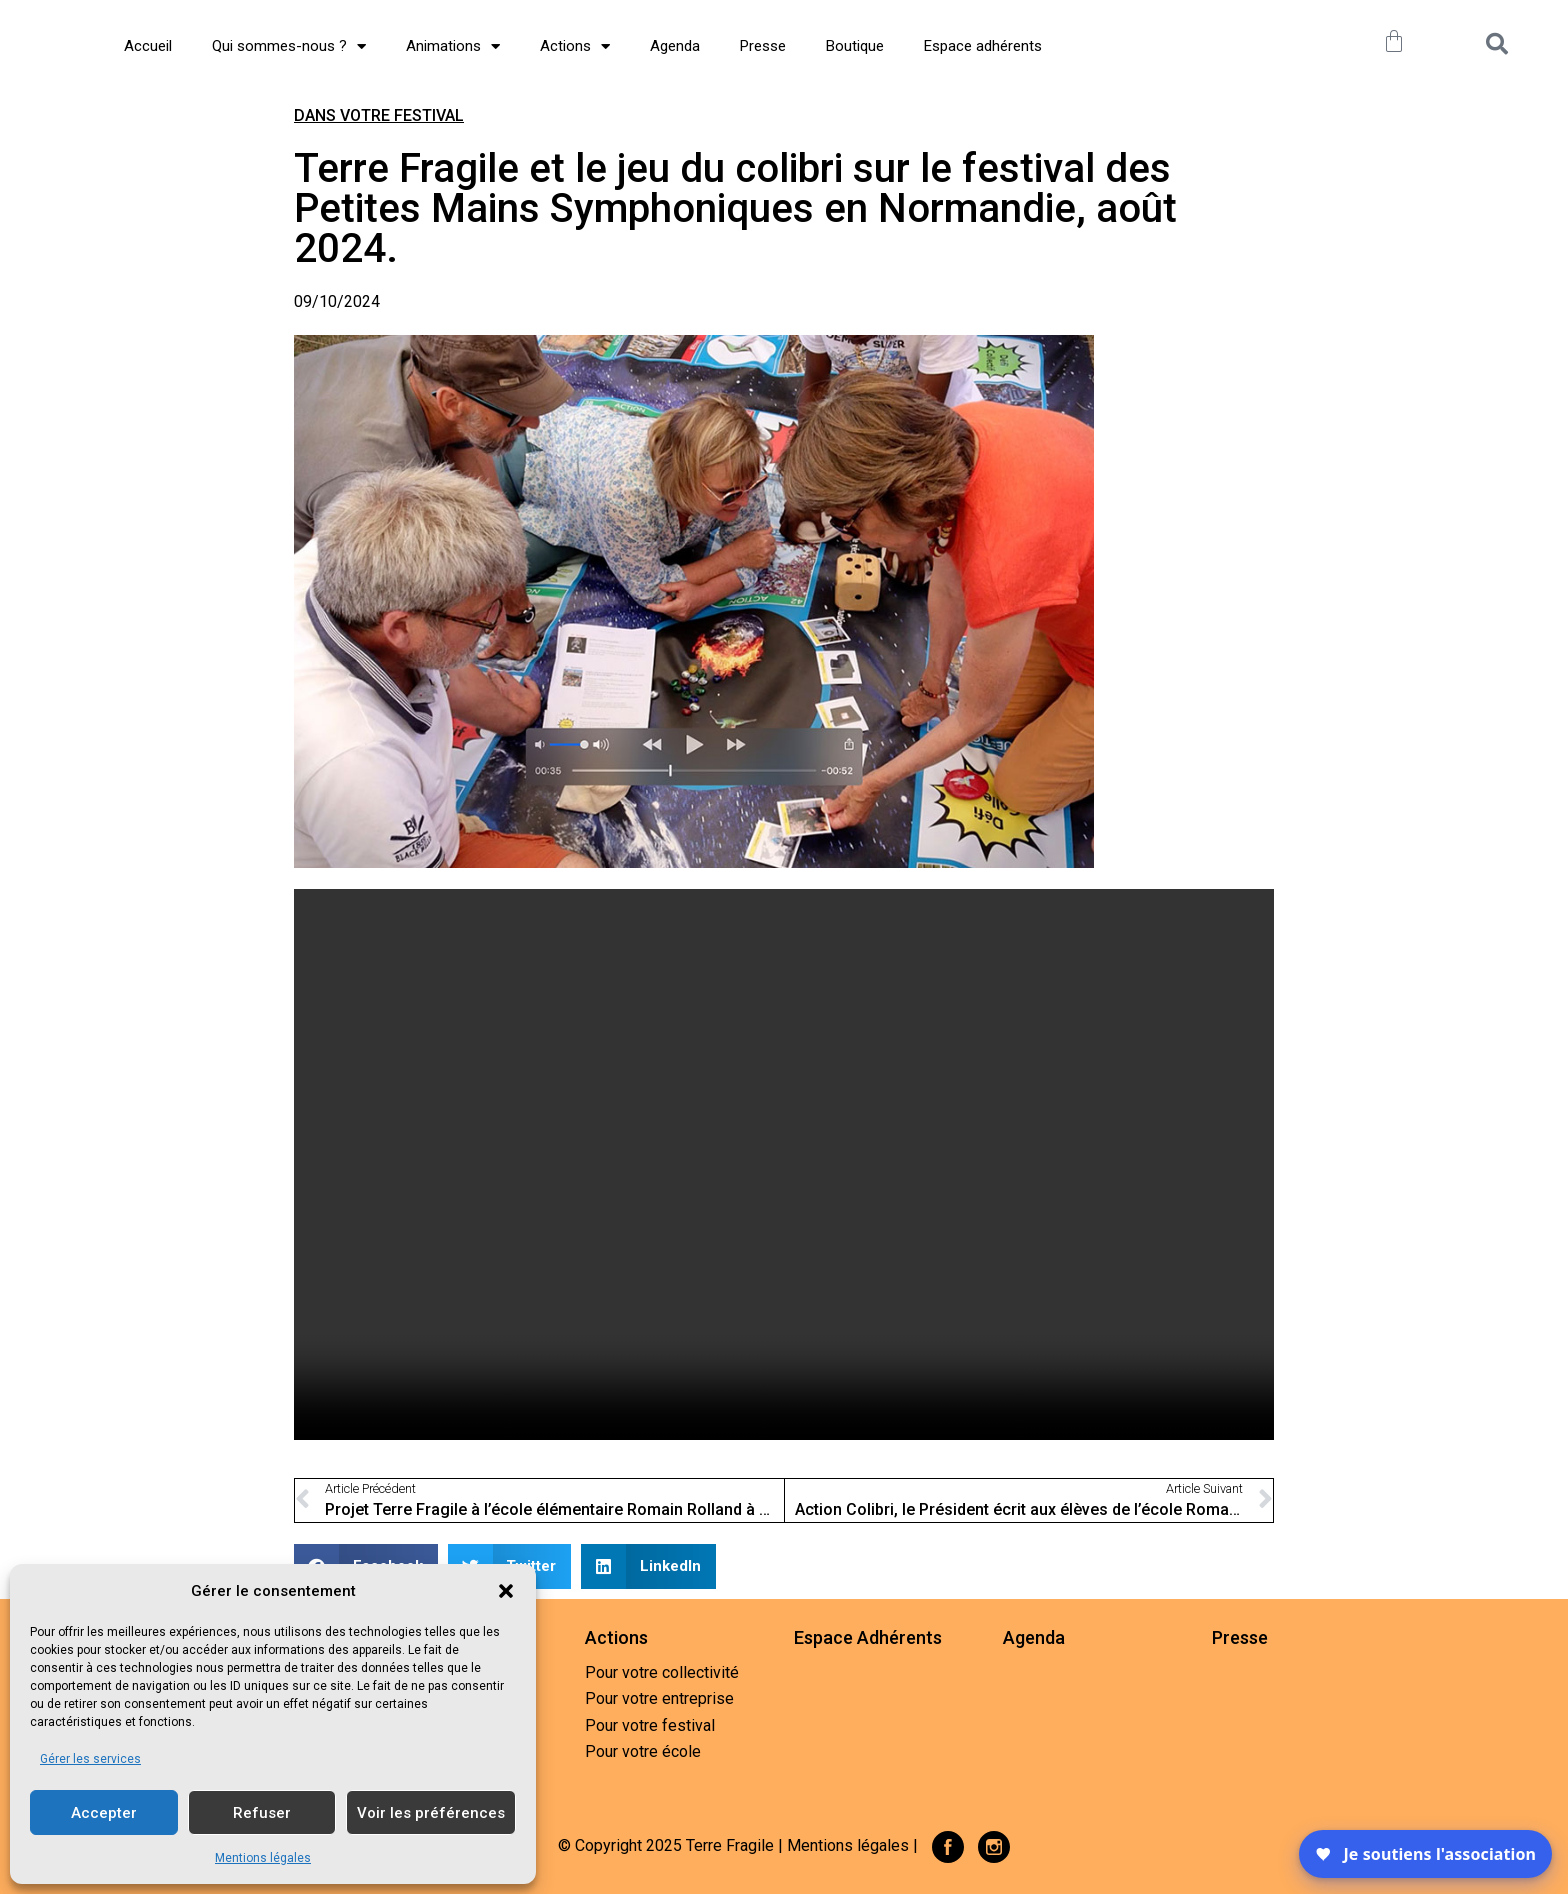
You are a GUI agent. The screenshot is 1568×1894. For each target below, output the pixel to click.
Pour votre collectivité (662, 1672)
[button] (506, 1580)
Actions (575, 46)
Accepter (104, 1813)
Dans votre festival (379, 115)
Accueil (148, 46)
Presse (763, 46)
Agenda (675, 46)
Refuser (262, 1813)
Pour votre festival (650, 1725)
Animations (453, 46)
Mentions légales (263, 1858)
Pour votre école (643, 1751)
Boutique (855, 46)
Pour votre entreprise (659, 1698)
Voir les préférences (431, 1813)
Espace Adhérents (868, 1637)
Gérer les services (90, 1759)
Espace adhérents (983, 46)
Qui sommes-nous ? (289, 46)
